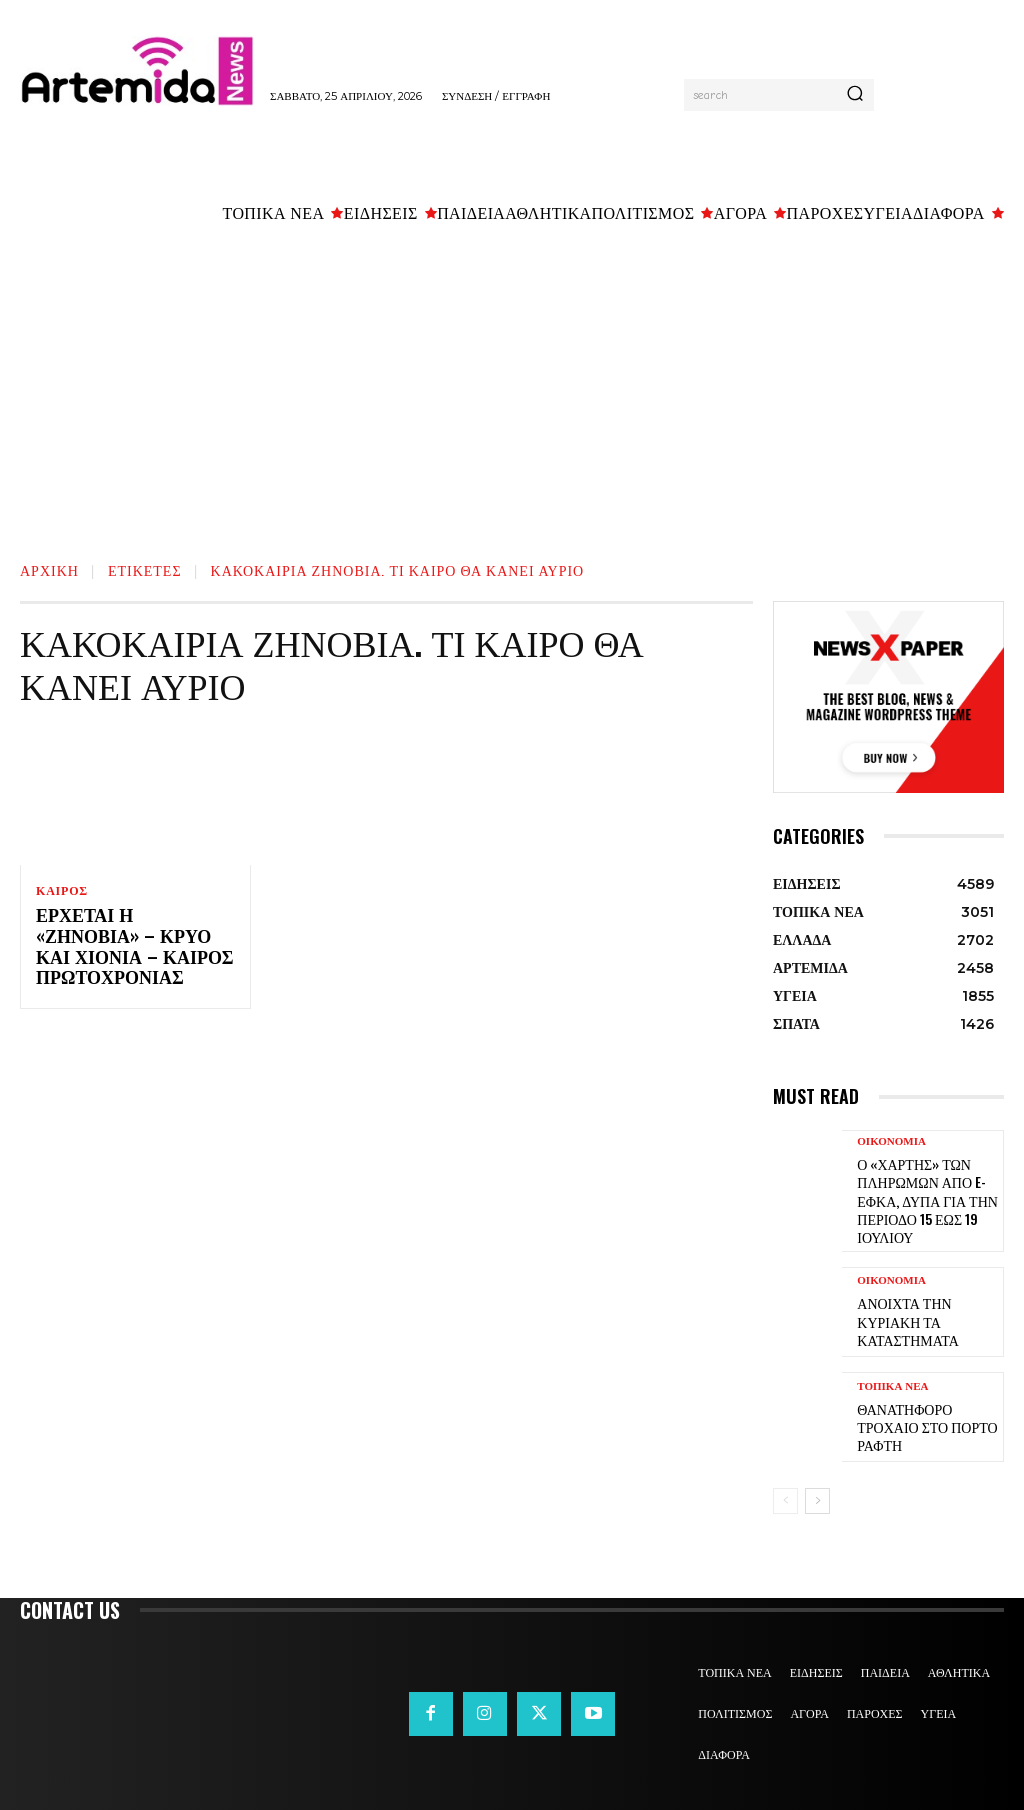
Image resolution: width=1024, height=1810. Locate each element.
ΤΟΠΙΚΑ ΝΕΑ (892, 1384)
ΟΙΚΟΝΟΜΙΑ (891, 1141)
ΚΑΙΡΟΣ (62, 891)
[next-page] (817, 1488)
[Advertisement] (512, 387)
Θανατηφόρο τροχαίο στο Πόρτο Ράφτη (925, 1413)
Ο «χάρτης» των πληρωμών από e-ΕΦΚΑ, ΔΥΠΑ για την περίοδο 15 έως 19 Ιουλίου (918, 1193)
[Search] (855, 95)
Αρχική (49, 569)
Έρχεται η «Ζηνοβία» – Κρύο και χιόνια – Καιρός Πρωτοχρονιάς (135, 938)
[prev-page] (785, 1488)
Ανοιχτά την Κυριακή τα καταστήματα (926, 1308)
